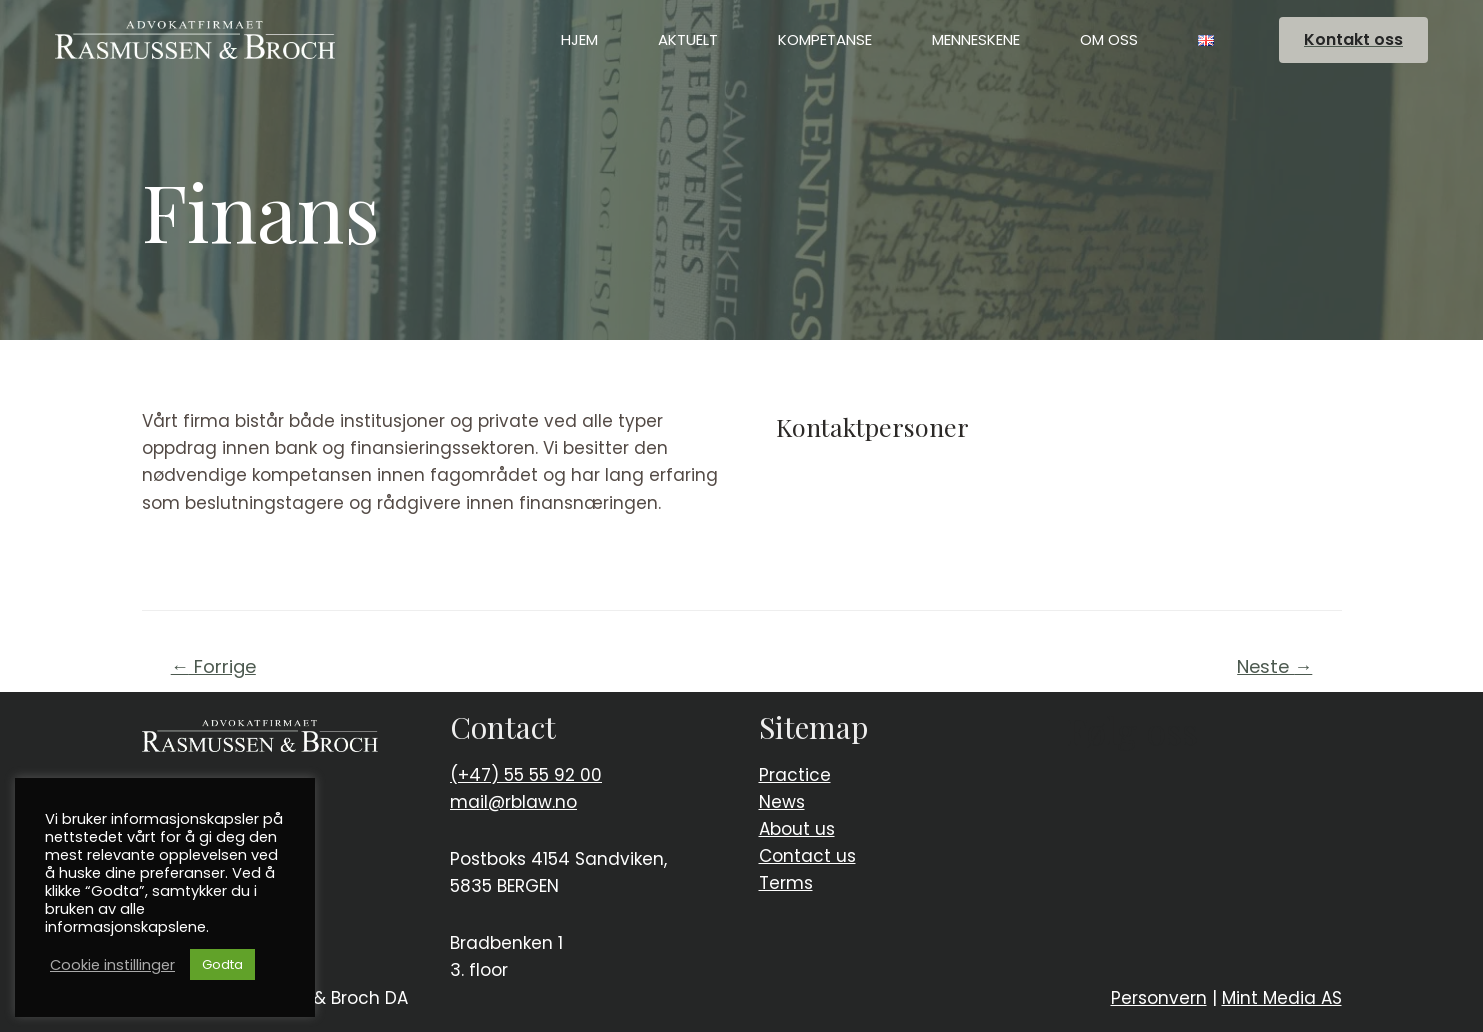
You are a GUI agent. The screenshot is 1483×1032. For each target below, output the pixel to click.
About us (797, 829)
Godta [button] (222, 964)
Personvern (1159, 998)
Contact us (807, 856)
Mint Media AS (1282, 998)
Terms (786, 883)
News (782, 802)
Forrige (213, 666)
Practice (795, 775)
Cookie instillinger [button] (112, 965)
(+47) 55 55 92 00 (526, 775)
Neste (1274, 666)
